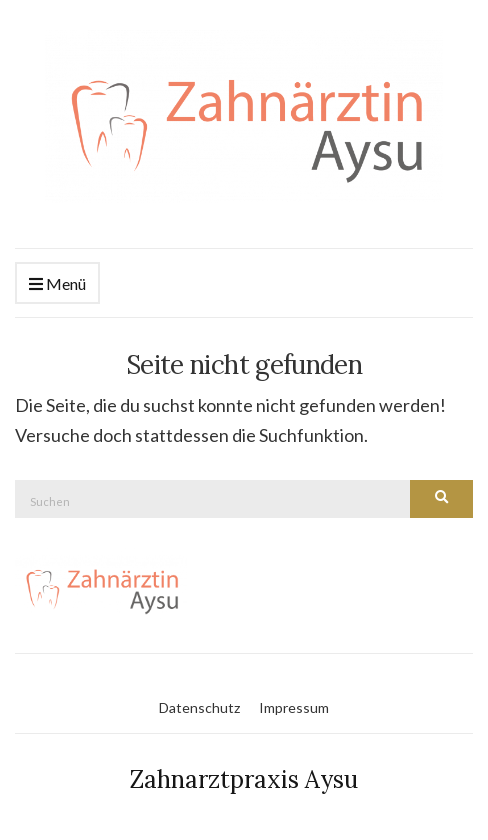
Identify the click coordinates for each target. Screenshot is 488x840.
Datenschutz (199, 707)
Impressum (294, 707)
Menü (57, 284)
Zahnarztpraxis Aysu (244, 779)
